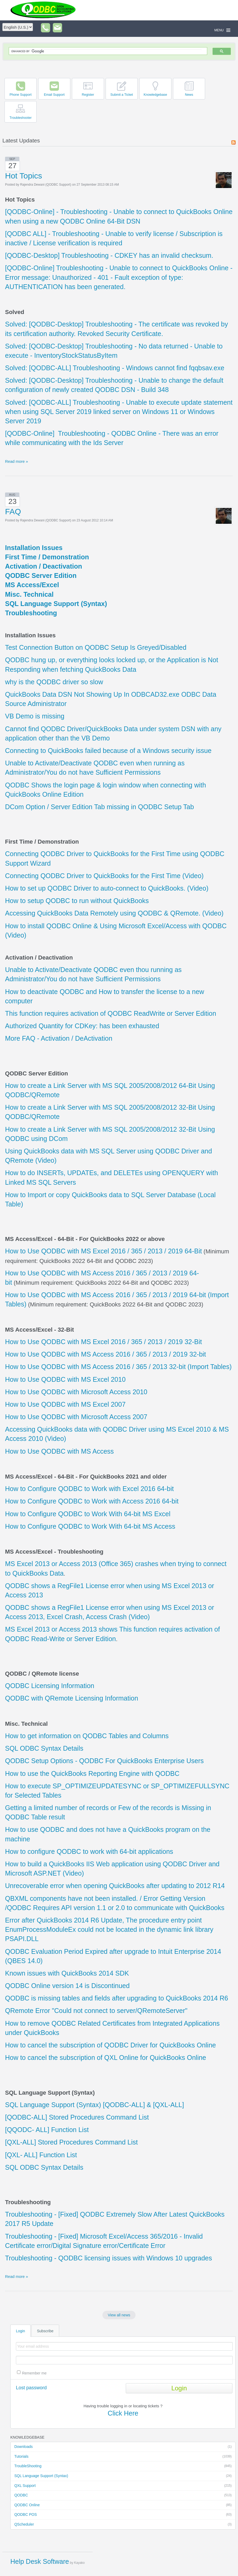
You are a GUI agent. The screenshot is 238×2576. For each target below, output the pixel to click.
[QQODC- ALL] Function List (47, 2129)
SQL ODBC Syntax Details (44, 1748)
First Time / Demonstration (47, 557)
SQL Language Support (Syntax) (123, 2476)
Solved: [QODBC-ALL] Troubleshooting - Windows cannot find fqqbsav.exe (114, 368)
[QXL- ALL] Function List (41, 2155)
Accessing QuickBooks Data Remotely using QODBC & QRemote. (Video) (114, 913)
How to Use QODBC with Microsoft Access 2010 (76, 1392)
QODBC (123, 2495)
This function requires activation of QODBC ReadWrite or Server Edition (110, 1013)
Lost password (31, 2387)
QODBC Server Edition (41, 575)
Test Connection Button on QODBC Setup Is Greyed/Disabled (96, 647)
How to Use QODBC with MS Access (59, 1451)
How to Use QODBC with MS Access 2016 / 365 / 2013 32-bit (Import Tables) (118, 1366)
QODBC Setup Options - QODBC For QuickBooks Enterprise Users (104, 1760)
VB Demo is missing (34, 716)
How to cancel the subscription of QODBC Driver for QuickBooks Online (110, 2045)
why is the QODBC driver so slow (54, 682)
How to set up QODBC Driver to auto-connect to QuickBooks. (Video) (107, 888)
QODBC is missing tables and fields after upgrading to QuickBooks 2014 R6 (116, 1998)
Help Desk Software (39, 2561)
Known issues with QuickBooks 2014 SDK (67, 1973)
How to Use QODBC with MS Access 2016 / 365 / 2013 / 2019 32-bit (105, 1354)
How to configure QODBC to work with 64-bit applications (89, 1851)
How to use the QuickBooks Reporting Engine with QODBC (92, 1773)
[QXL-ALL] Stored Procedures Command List (71, 2142)
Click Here (123, 2413)
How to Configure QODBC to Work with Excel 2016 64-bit (89, 1488)
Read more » (16, 461)
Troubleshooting (31, 613)
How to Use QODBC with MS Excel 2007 (65, 1404)
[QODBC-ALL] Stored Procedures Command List (77, 2117)
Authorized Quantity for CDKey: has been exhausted (82, 1026)
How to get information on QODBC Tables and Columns (87, 1736)
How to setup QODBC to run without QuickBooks (77, 900)
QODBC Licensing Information (49, 1685)
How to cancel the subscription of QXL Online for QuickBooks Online (105, 2057)
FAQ (13, 511)
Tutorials (123, 2456)
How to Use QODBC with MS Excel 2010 (65, 1379)
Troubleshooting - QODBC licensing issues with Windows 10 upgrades (108, 2258)
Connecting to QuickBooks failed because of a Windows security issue (108, 750)
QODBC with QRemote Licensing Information (71, 1698)
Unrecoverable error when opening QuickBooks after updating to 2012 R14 (115, 1885)
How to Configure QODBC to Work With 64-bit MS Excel (87, 1514)
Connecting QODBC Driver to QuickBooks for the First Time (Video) (104, 875)
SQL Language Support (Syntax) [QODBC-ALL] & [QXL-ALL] (94, 2104)
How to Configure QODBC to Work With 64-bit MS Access (90, 1526)
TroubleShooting (123, 2466)
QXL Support (123, 2485)
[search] (106, 51)
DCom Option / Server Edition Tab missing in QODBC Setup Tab (99, 806)
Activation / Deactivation (43, 566)
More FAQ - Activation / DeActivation (58, 1038)
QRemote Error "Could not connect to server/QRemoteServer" (96, 2010)
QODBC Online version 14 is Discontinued (67, 1985)
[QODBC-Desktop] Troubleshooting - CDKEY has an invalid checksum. (109, 255)
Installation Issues (34, 547)
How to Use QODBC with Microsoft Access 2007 (76, 1416)
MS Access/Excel (32, 585)
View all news (119, 2315)
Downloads (123, 2446)
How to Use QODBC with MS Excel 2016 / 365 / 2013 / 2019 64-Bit (103, 1251)
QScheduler (123, 2524)
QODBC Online (123, 2505)
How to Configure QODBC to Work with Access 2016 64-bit (92, 1501)
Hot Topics (23, 175)
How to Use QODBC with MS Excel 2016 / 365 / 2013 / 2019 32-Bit (103, 1341)
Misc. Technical (29, 594)
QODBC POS (123, 2514)
